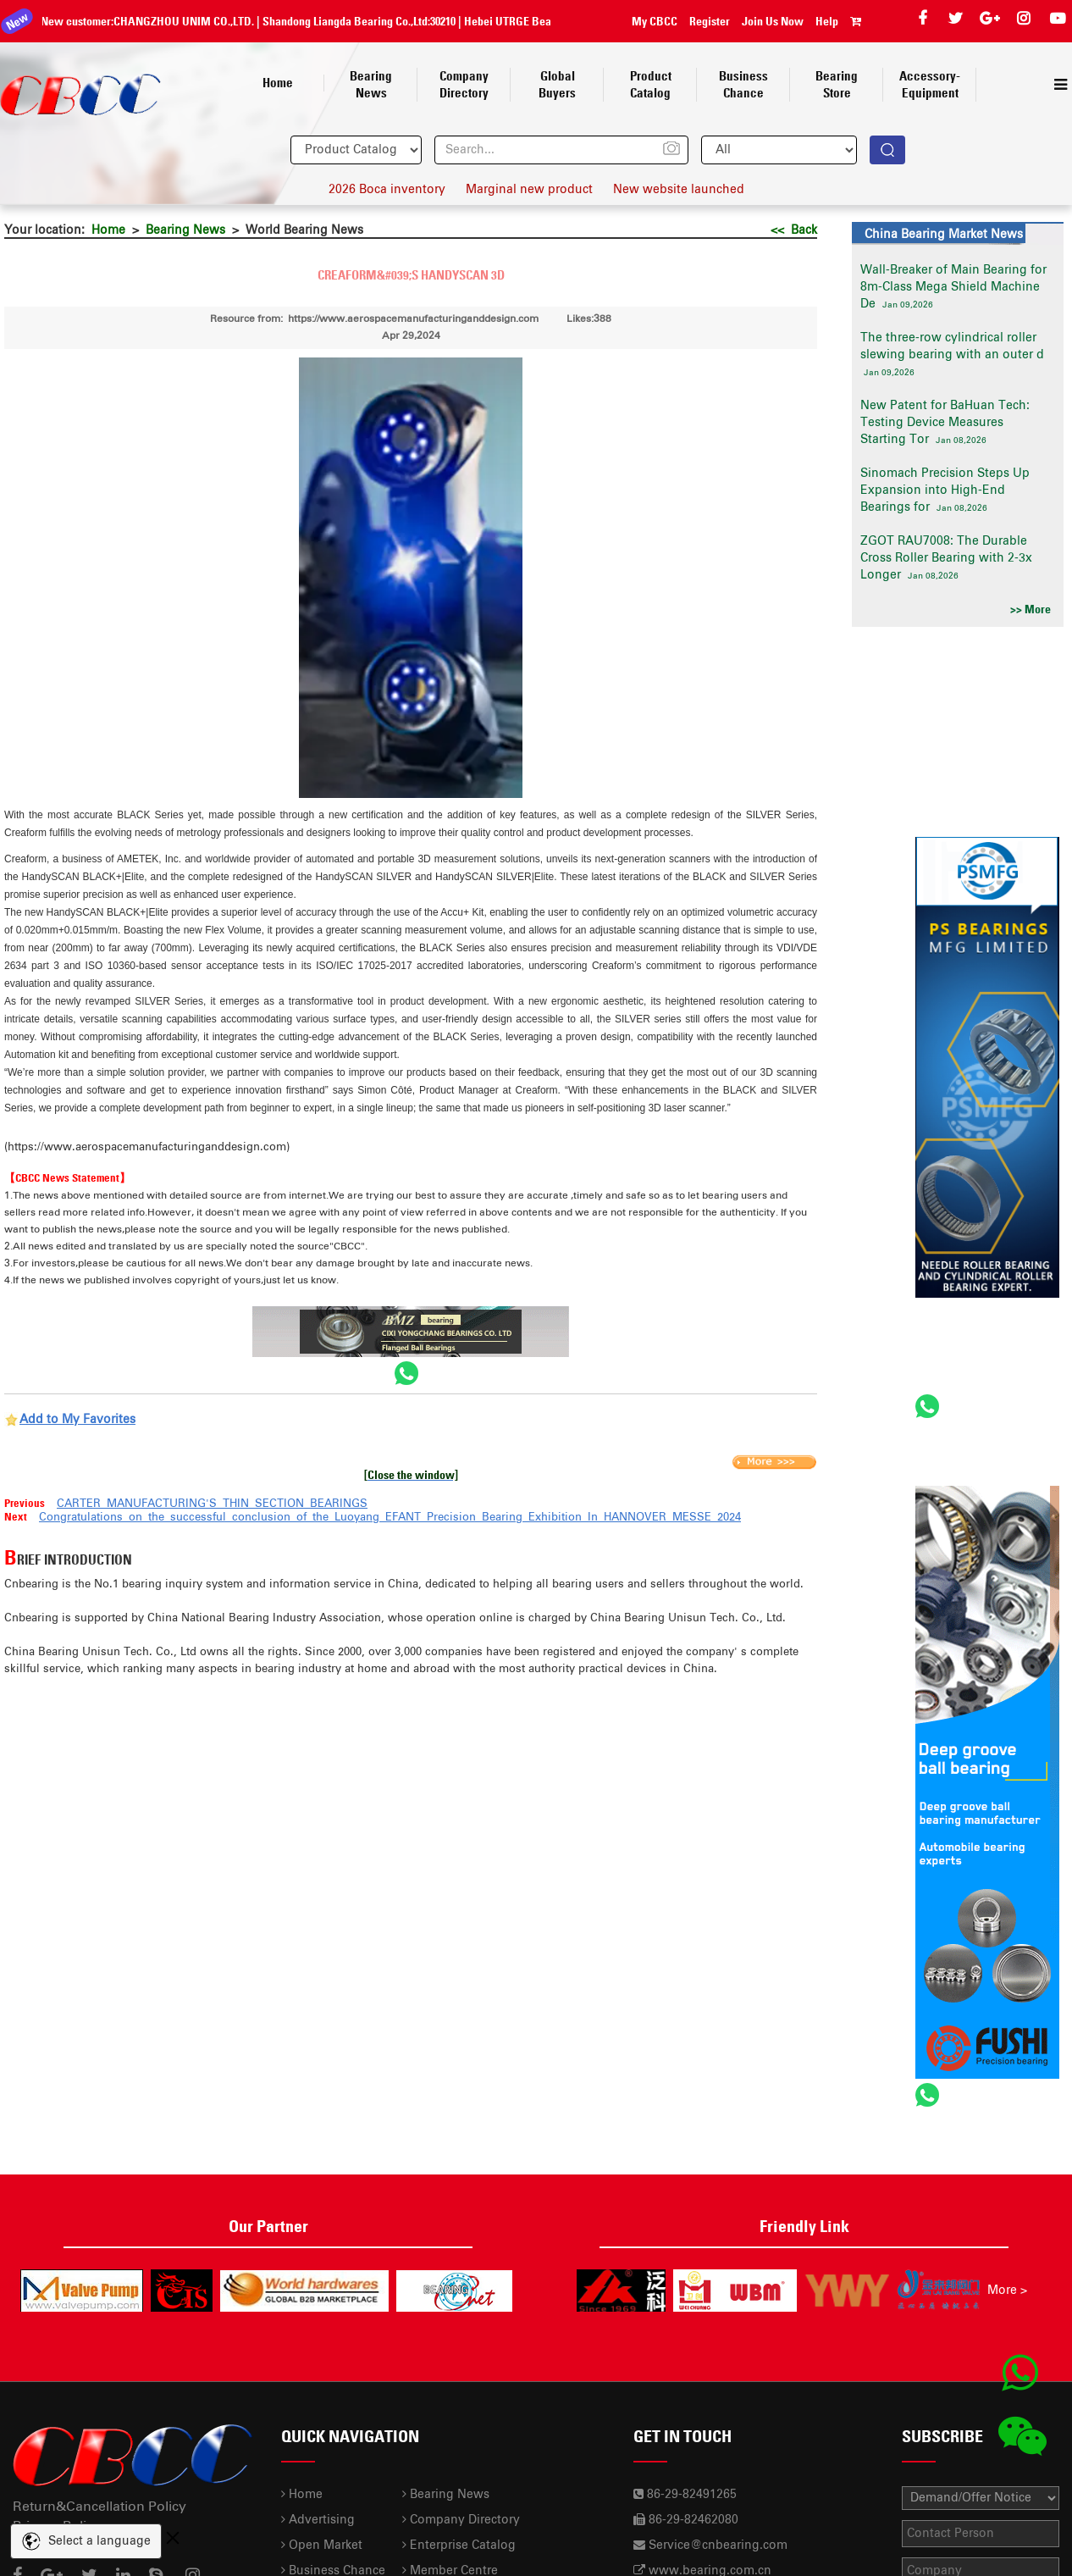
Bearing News (185, 230)
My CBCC (654, 21)
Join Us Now (773, 21)
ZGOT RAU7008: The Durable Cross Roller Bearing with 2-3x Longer (946, 558)
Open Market (321, 2545)
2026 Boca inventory (387, 190)
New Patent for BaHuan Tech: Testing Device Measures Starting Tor (945, 423)
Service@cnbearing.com (718, 2545)
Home (108, 230)
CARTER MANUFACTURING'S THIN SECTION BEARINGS (212, 1504)
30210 (431, 21)
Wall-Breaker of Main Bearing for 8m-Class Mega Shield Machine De (953, 287)
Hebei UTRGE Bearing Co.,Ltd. (524, 21)
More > (1007, 2290)
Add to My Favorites (77, 1420)
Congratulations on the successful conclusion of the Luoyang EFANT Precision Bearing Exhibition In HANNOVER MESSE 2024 (390, 1517)
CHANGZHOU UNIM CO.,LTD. (172, 21)
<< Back (794, 230)
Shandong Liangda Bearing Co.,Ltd (333, 21)
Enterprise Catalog (459, 2545)
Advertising (318, 2520)
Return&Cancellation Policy (99, 2506)
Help (826, 21)
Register (709, 21)
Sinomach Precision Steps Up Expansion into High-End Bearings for (945, 490)
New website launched (678, 190)
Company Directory (461, 2520)
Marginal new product (529, 190)
